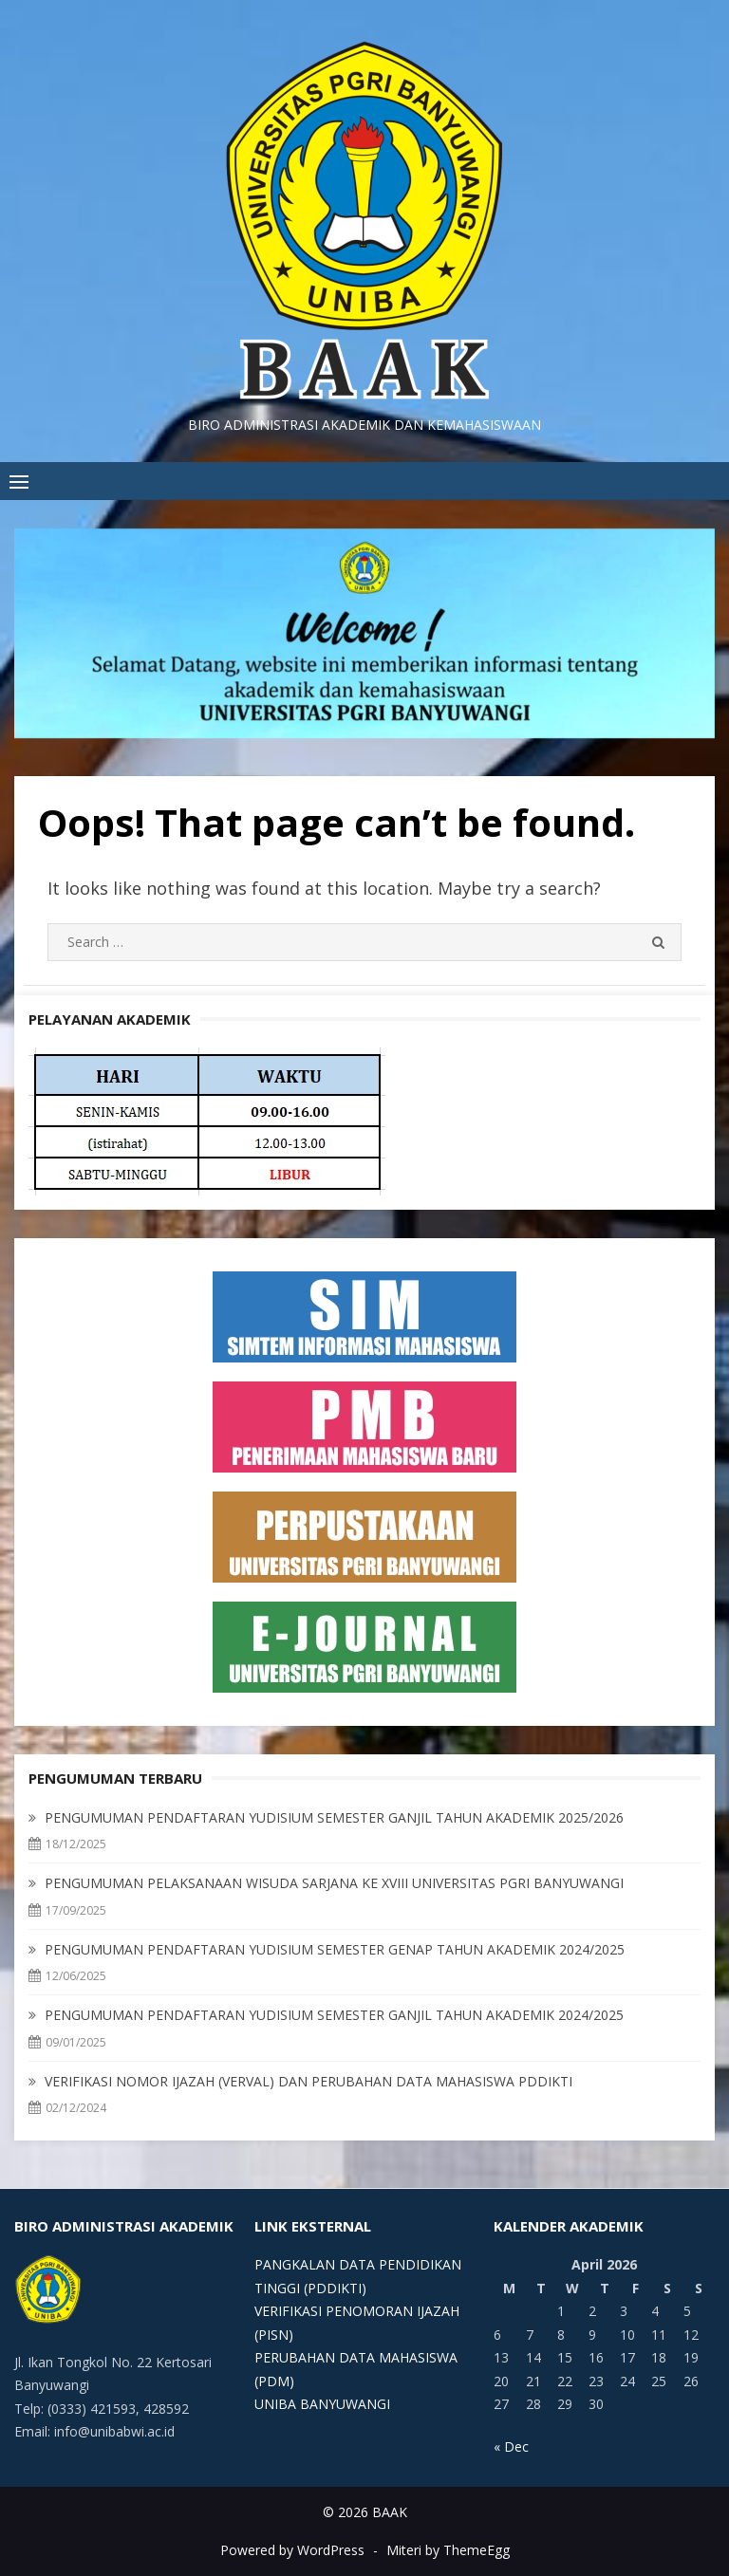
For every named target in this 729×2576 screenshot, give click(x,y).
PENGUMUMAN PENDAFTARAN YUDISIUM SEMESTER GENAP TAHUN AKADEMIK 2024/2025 (335, 1949)
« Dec (511, 2446)
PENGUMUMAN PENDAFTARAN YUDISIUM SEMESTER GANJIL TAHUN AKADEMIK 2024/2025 (334, 2015)
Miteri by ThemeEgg (448, 2550)
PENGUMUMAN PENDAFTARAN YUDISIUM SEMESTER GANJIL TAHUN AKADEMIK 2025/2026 (334, 1817)
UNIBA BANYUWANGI (322, 2404)
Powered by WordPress (292, 2550)
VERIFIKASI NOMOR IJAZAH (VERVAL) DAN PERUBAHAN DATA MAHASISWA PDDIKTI (308, 2081)
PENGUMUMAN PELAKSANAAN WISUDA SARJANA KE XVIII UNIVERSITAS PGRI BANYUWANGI (334, 1883)
